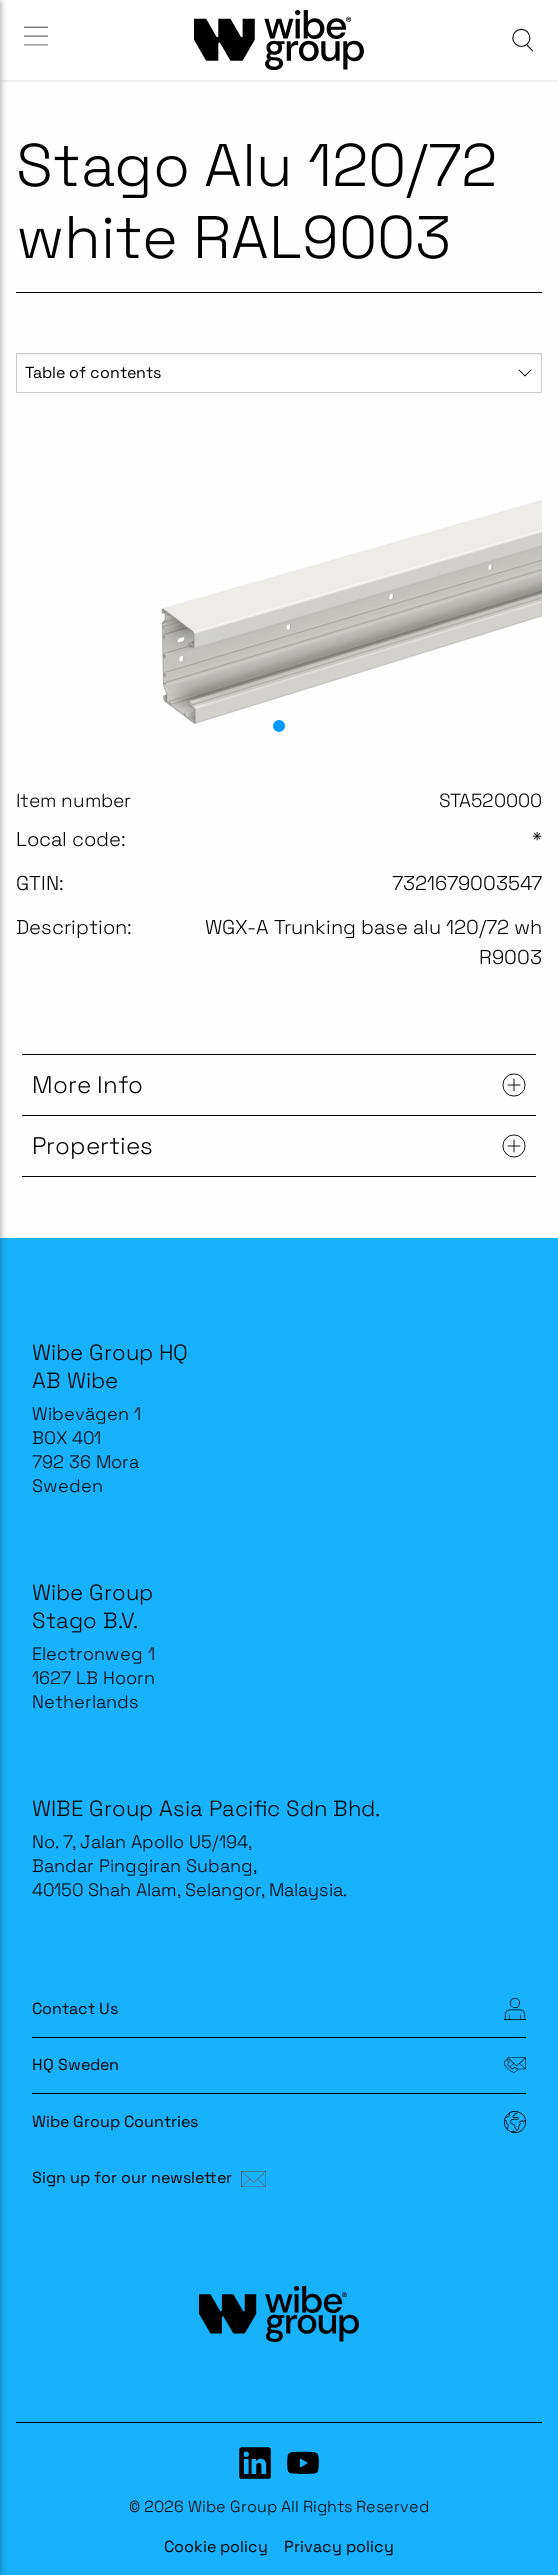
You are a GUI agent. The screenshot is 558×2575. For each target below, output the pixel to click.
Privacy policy (339, 2546)
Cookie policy (216, 2546)
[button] (279, 726)
